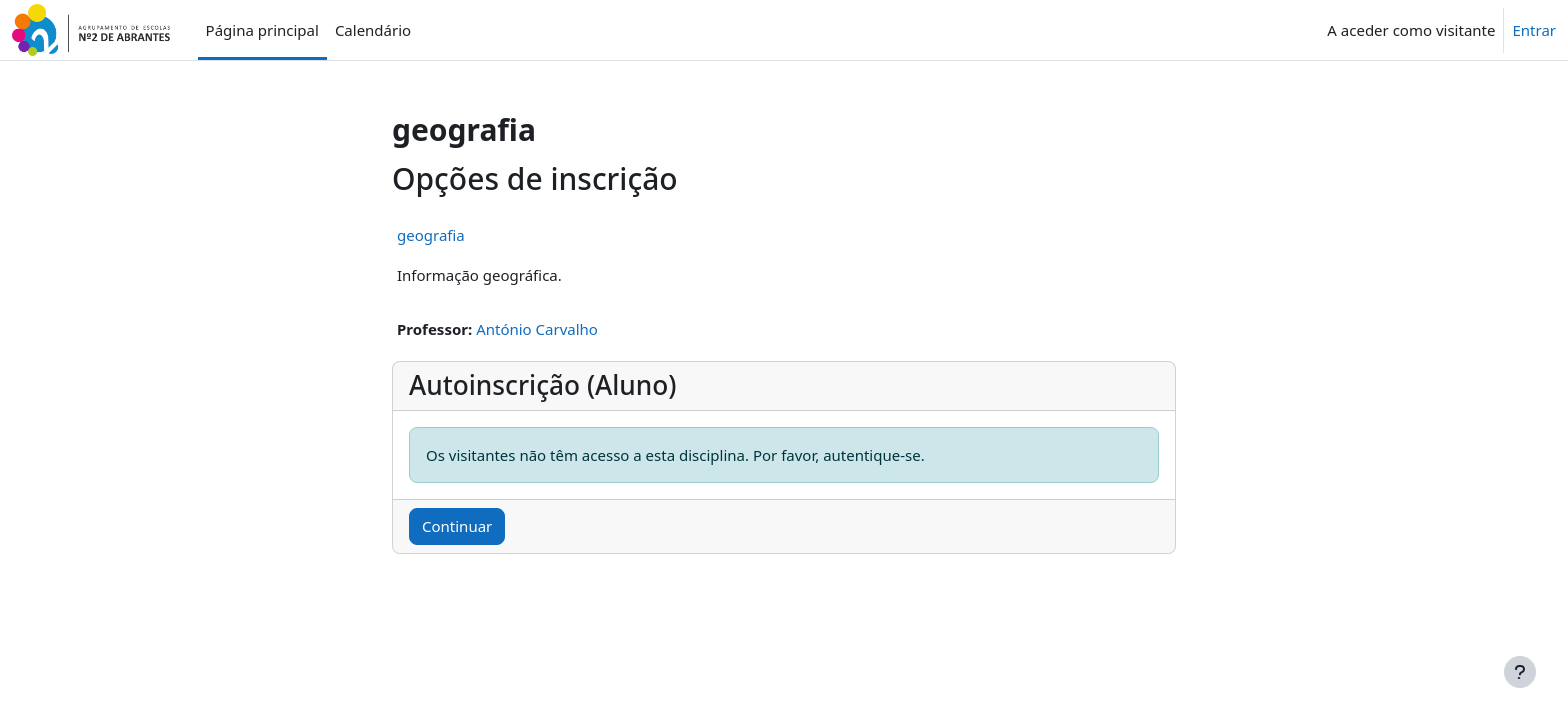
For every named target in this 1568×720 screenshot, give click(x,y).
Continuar (457, 526)
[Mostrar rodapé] (1520, 672)
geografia (431, 235)
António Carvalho (537, 329)
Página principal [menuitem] (262, 30)
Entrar (1534, 30)
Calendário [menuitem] (373, 30)
